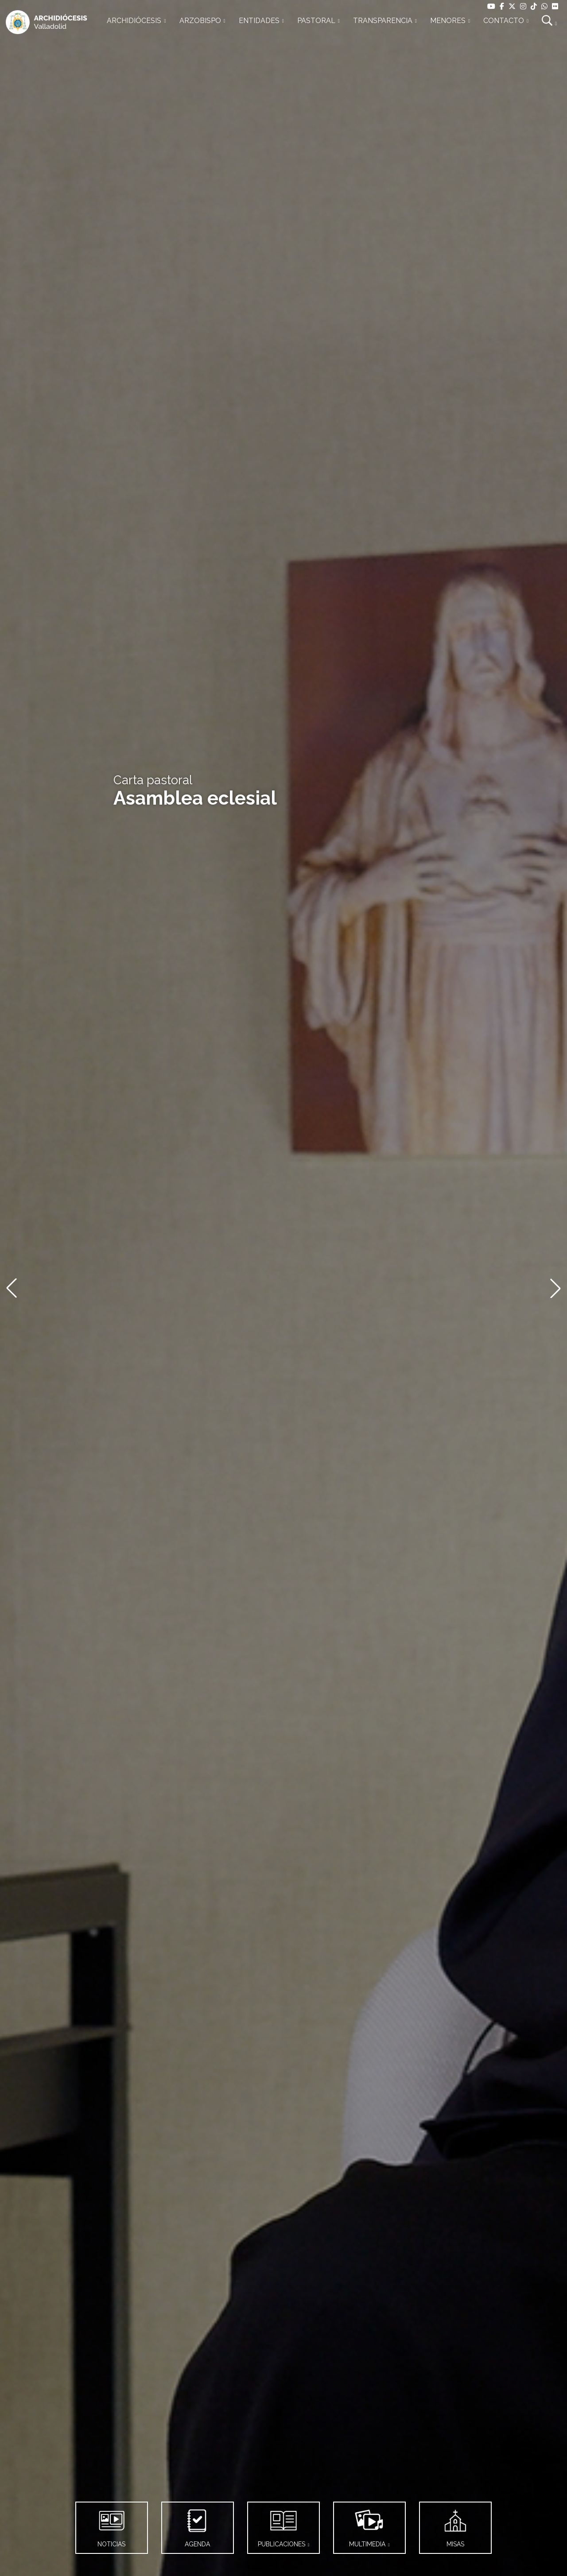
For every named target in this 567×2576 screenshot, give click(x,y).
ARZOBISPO (200, 20)
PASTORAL (316, 20)
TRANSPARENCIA (382, 20)
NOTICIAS (111, 2525)
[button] (11, 1288)
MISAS (455, 2525)
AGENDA (197, 2525)
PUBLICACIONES (281, 2525)
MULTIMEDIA (368, 2525)
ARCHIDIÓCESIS (134, 20)
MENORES (448, 20)
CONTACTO (503, 20)
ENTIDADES (259, 20)
